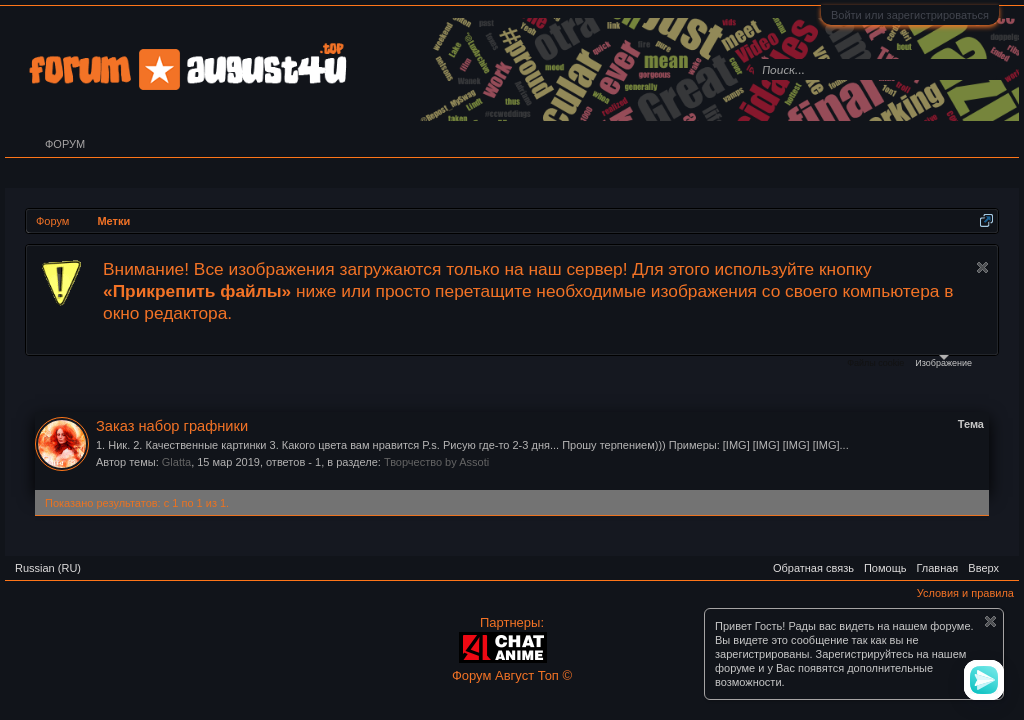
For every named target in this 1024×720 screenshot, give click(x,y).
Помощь (885, 568)
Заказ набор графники (172, 426)
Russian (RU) (48, 568)
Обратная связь (813, 568)
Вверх (983, 568)
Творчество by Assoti (436, 462)
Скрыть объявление (982, 267)
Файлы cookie (875, 363)
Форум (65, 144)
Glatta (176, 462)
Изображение (943, 361)
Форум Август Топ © (512, 675)
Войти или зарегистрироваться (910, 15)
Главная (937, 568)
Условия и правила (965, 593)
